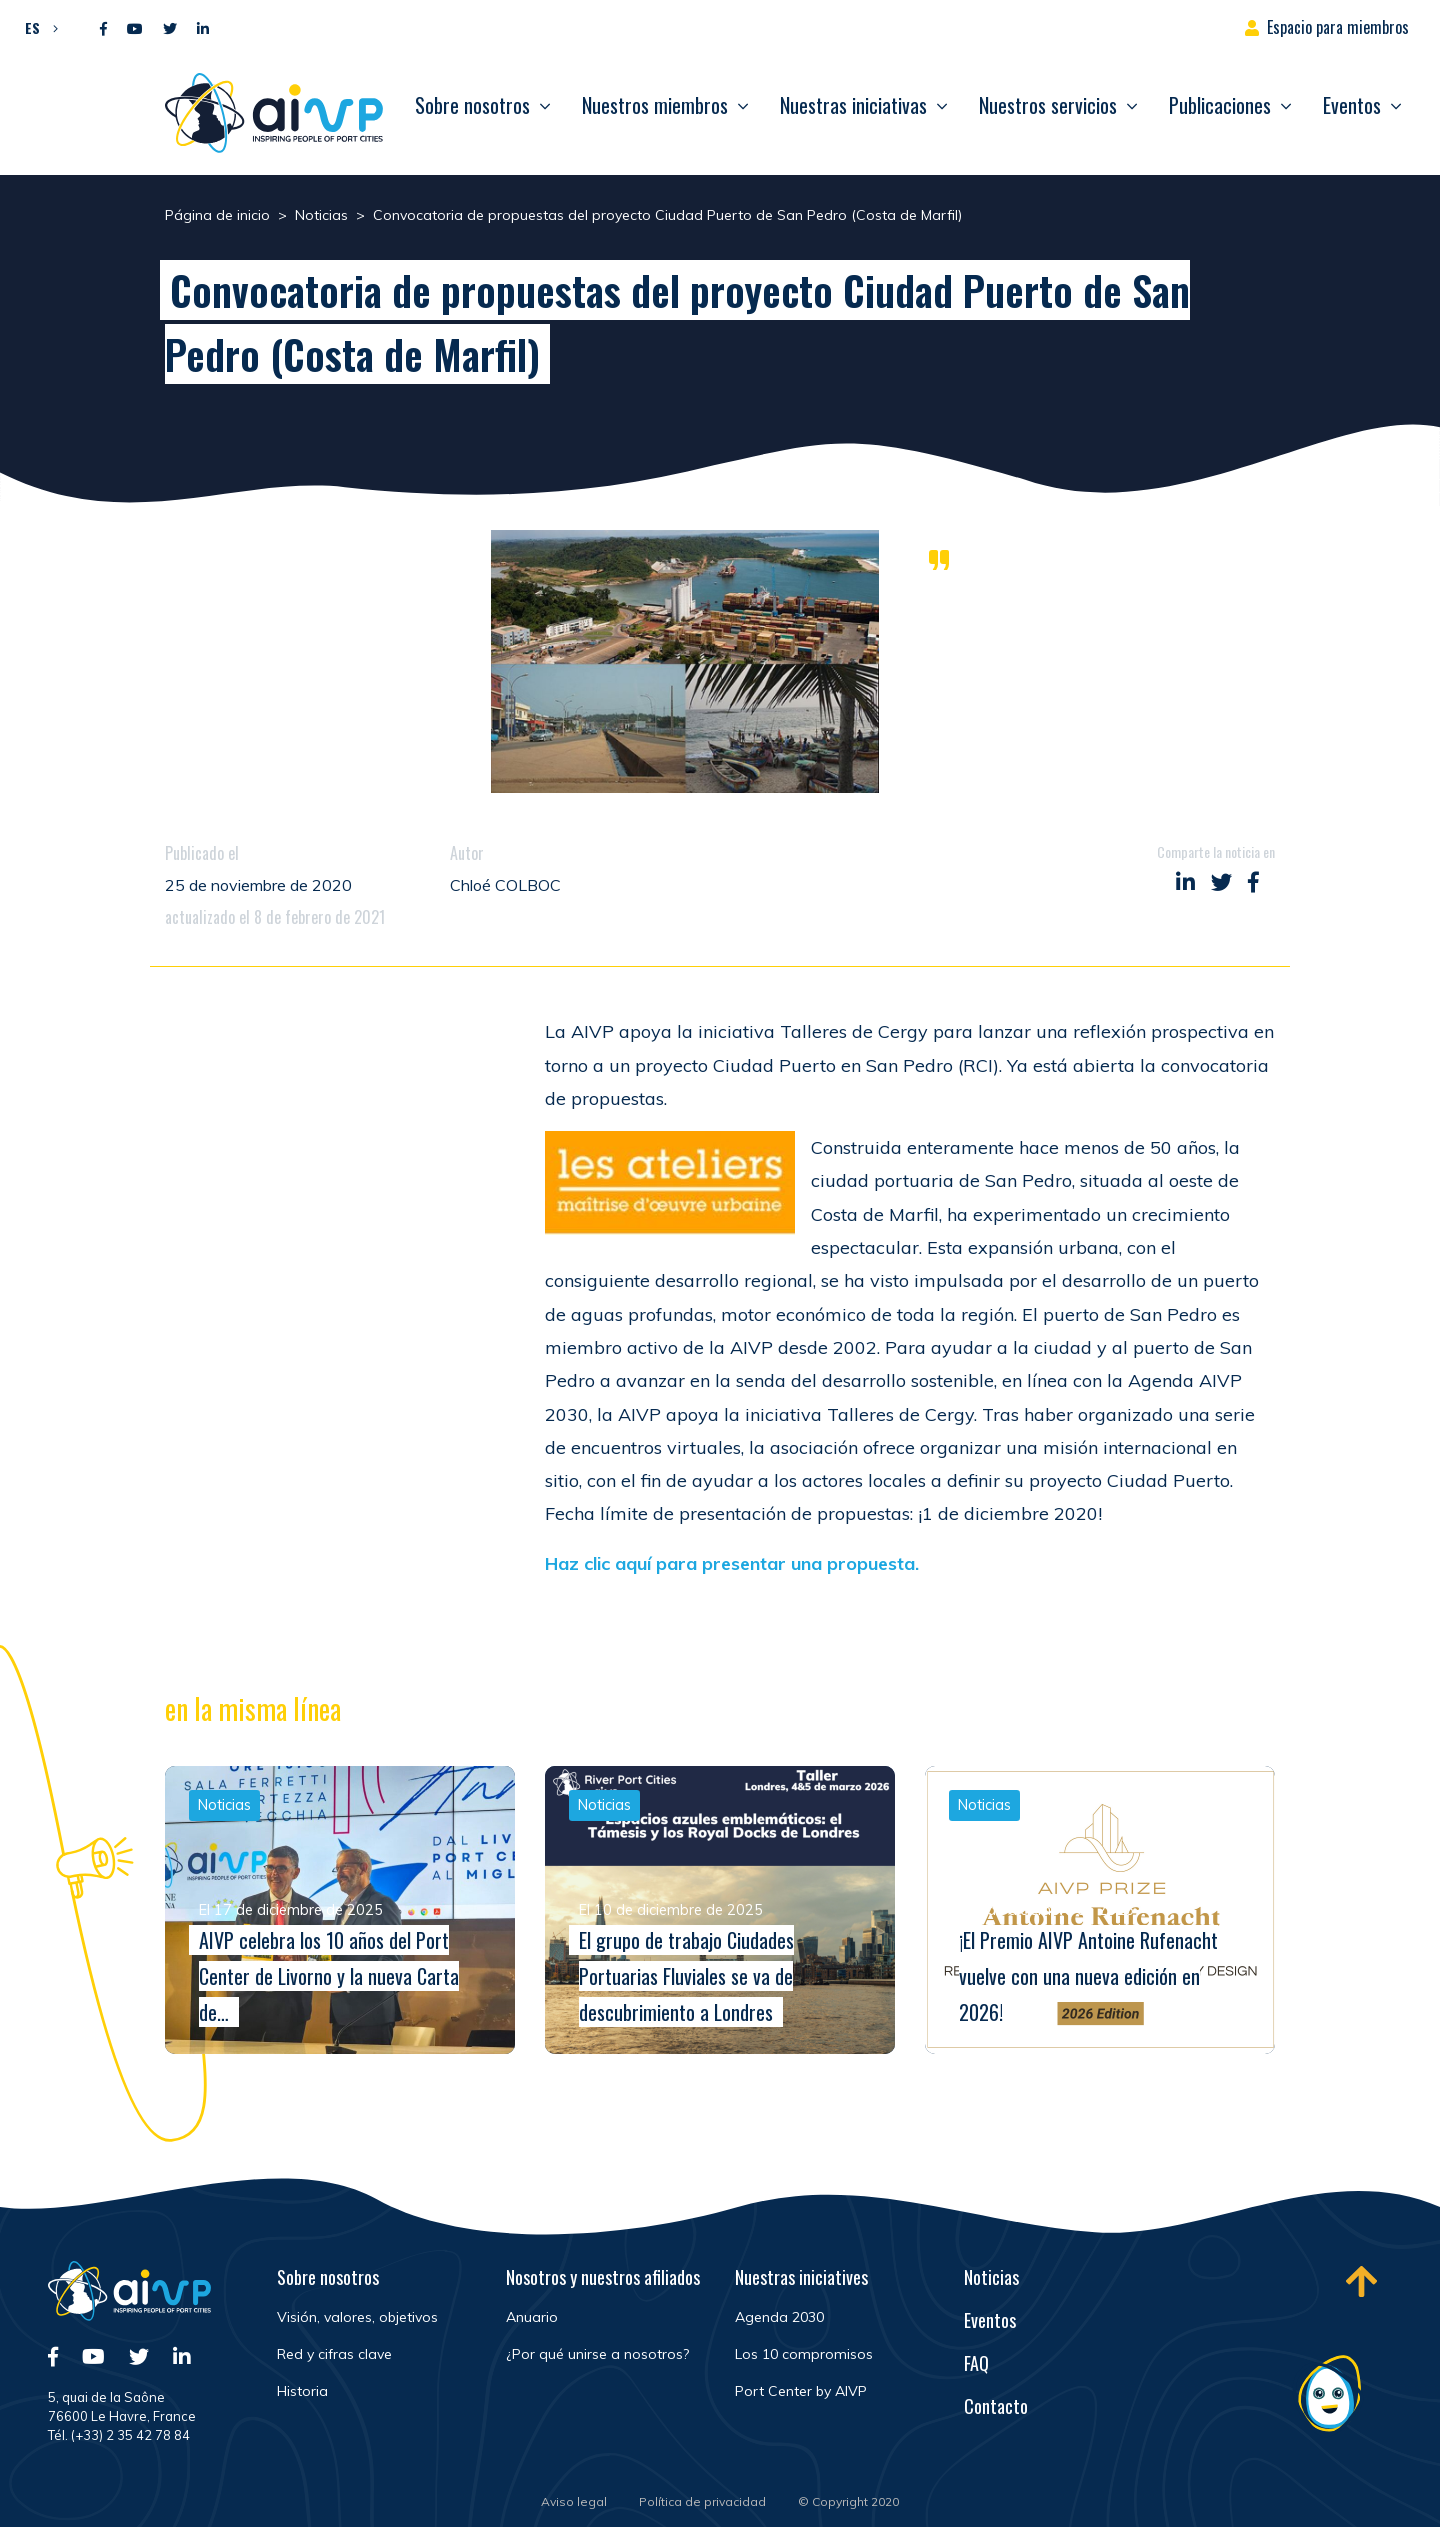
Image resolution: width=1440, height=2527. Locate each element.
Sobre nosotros (472, 105)
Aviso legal (574, 2501)
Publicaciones (1220, 105)
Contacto (996, 2406)
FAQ (976, 2363)
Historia (302, 2391)
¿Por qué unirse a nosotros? (597, 2354)
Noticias (991, 2277)
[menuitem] (36, 27)
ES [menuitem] (32, 27)
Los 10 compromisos (804, 2354)
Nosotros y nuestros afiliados (603, 2277)
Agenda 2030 (779, 2317)
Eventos (1352, 105)
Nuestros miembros (655, 105)
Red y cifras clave (334, 2354)
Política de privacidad (702, 2501)
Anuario (532, 2317)
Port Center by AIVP (801, 2391)
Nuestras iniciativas (853, 105)
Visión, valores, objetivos (357, 2317)
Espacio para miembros (1338, 27)
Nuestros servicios (1048, 105)
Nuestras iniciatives (801, 2277)
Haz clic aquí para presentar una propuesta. (732, 1563)
